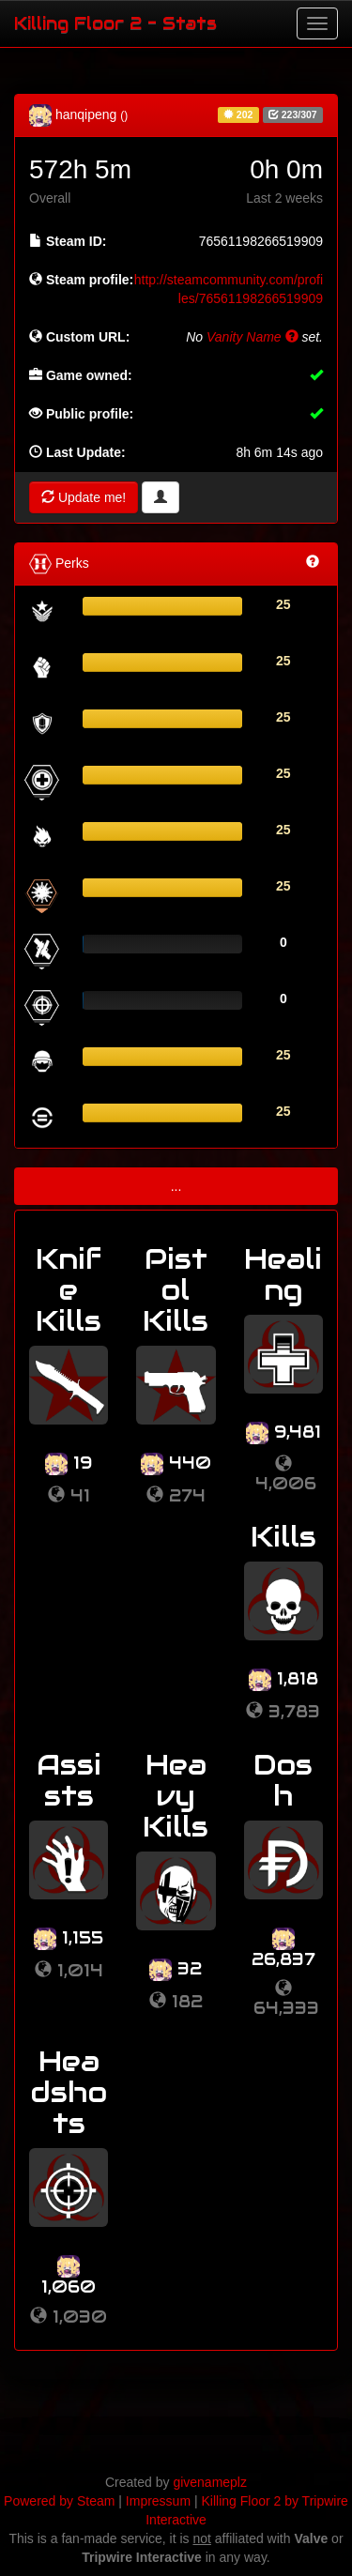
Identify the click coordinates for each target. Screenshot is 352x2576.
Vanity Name (252, 336)
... (176, 1186)
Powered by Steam (59, 2500)
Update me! (83, 497)
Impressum (158, 2500)
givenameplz (210, 2482)
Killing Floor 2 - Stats (115, 23)
